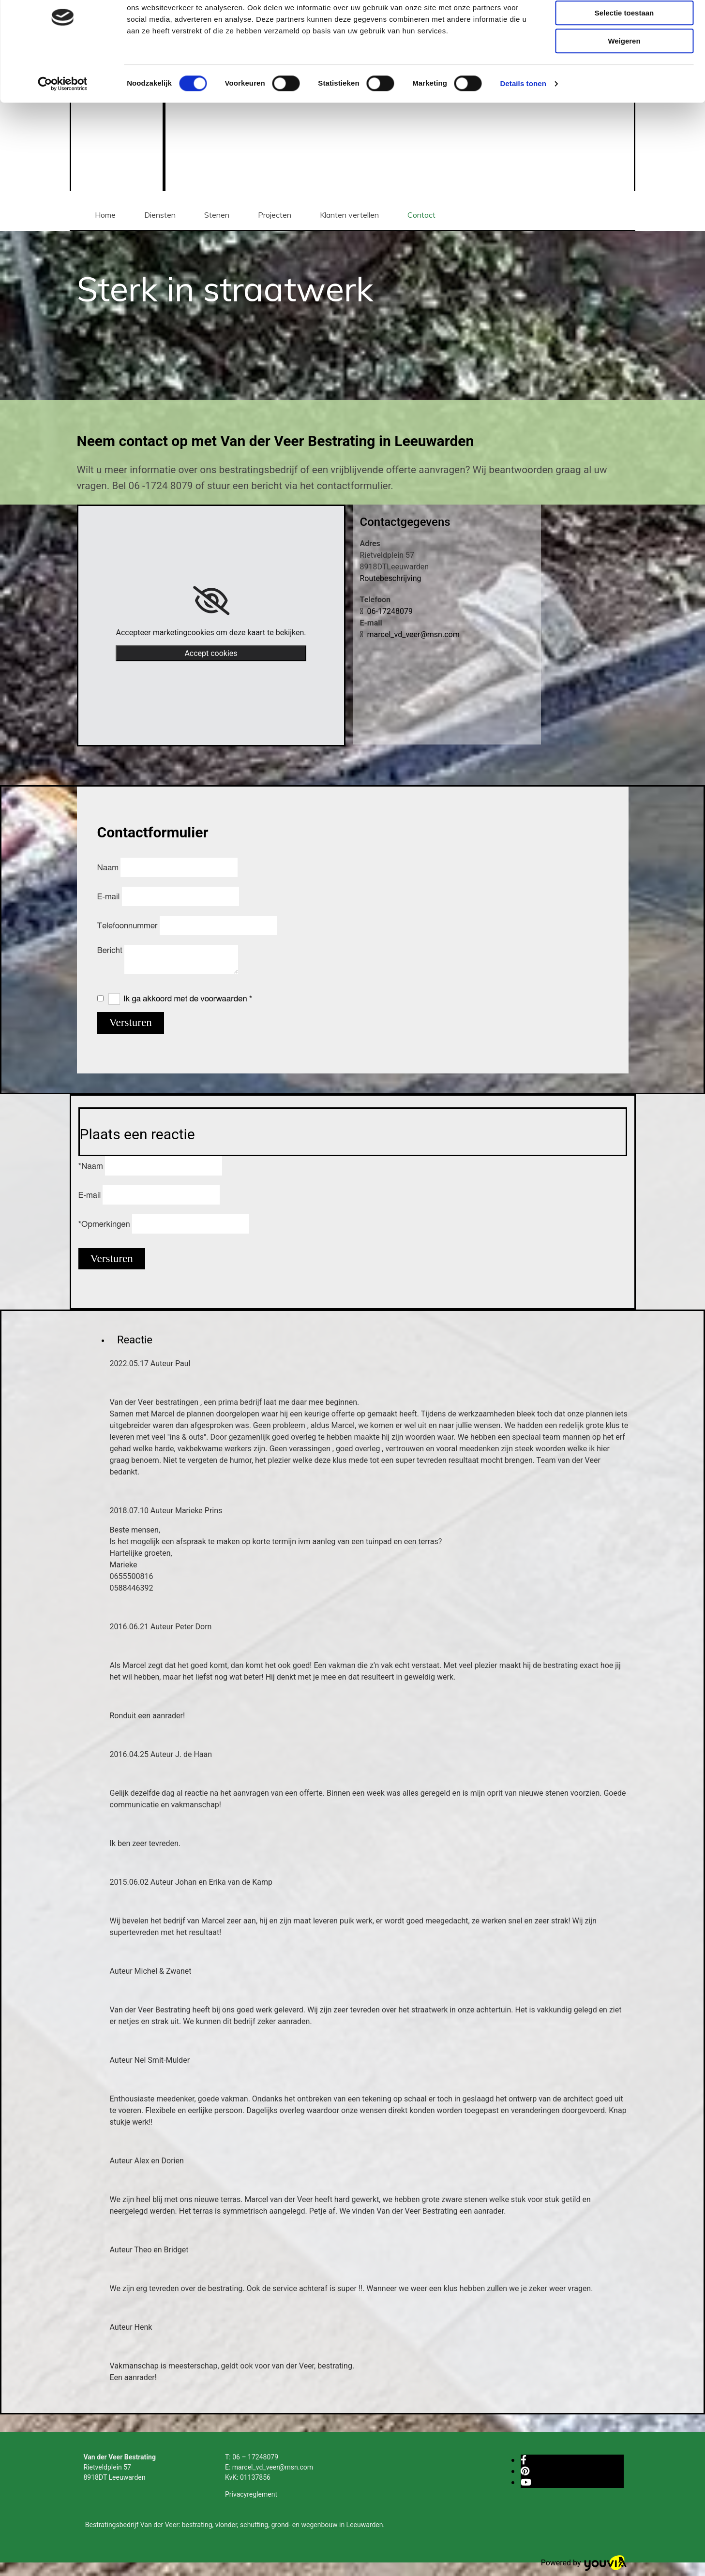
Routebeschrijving (390, 578)
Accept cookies (210, 653)
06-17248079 (386, 611)
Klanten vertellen (349, 215)
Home (105, 215)
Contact (421, 215)
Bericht (111, 950)
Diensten (160, 215)
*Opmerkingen (104, 1224)
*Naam (90, 1166)
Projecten (274, 215)
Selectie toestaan (624, 52)
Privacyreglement (251, 2494)
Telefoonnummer (128, 926)
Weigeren (624, 80)
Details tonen (523, 123)
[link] (211, 600)
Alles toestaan (624, 24)
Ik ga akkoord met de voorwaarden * (188, 999)
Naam (109, 868)
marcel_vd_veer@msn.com (410, 634)
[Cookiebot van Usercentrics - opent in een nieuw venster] (62, 123)
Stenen (216, 215)
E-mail (109, 897)
